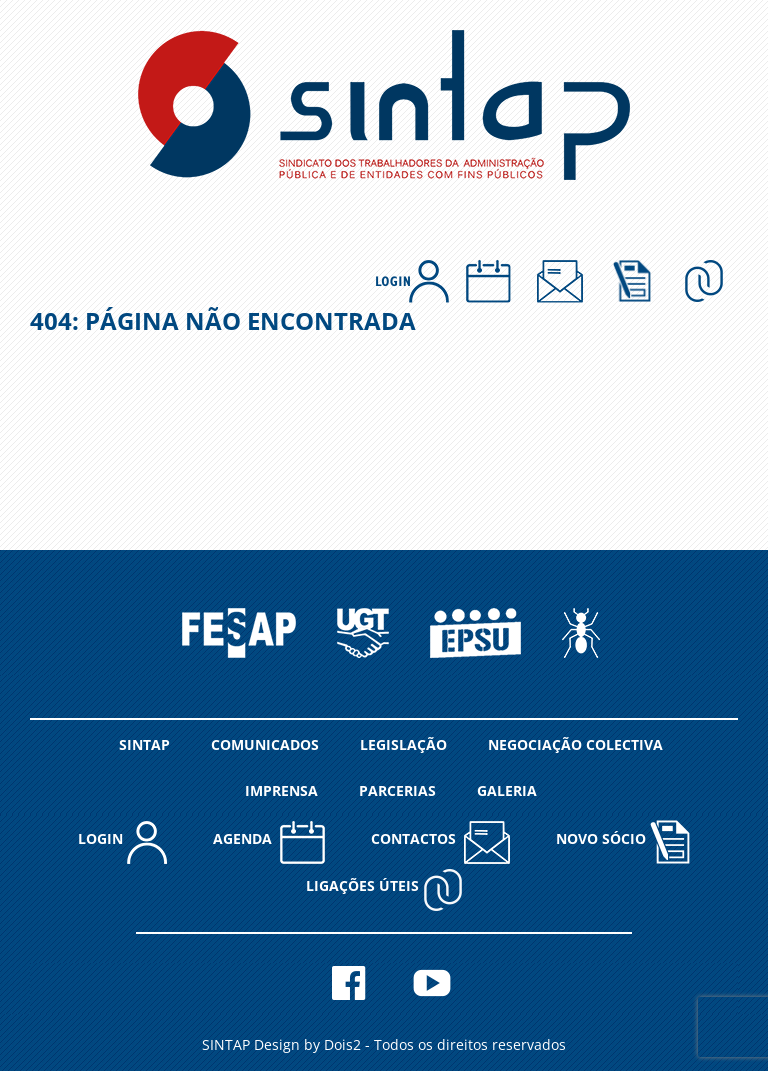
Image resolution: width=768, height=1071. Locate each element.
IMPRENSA (281, 790)
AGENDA (269, 841)
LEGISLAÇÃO (403, 744)
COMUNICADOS (265, 744)
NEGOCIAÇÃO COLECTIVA (575, 744)
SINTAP (144, 744)
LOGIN (122, 841)
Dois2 (342, 1044)
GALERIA (507, 790)
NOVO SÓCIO (623, 841)
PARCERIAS (397, 790)
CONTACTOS (440, 841)
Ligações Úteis (384, 888)
